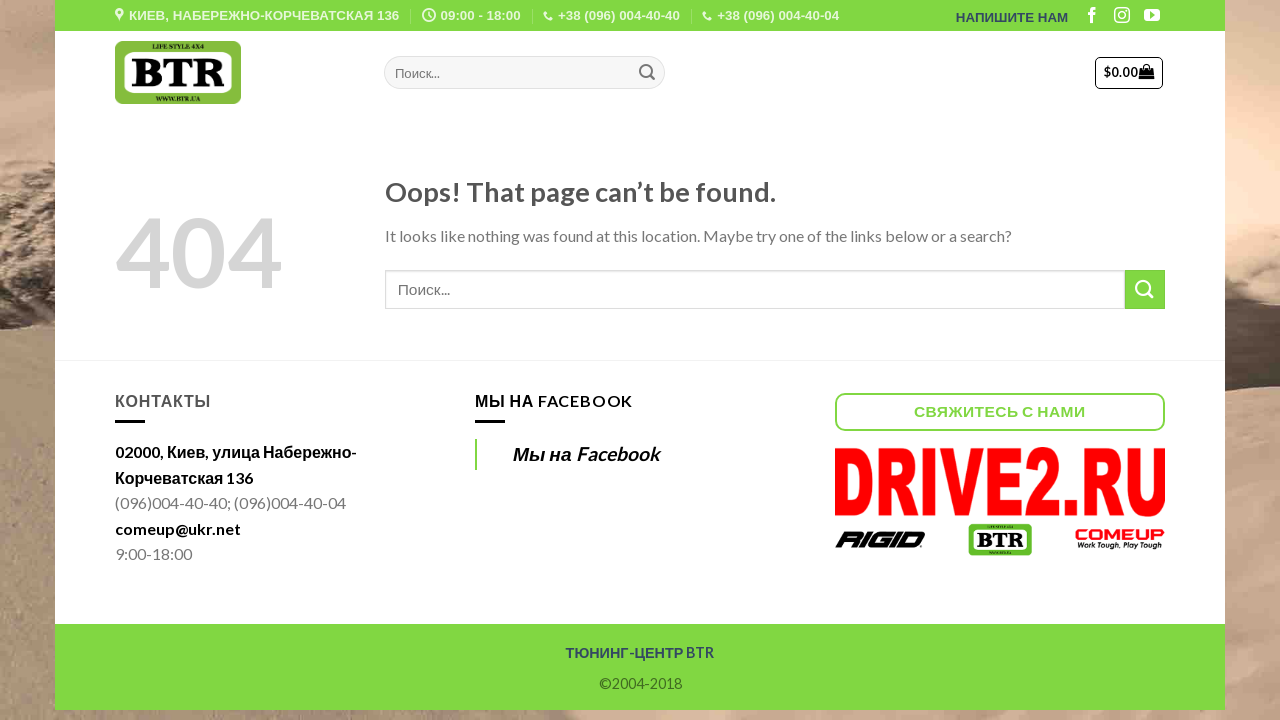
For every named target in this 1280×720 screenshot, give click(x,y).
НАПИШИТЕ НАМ (1012, 17)
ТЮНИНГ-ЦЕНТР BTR (640, 652)
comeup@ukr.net (178, 528)
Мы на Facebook (554, 400)
